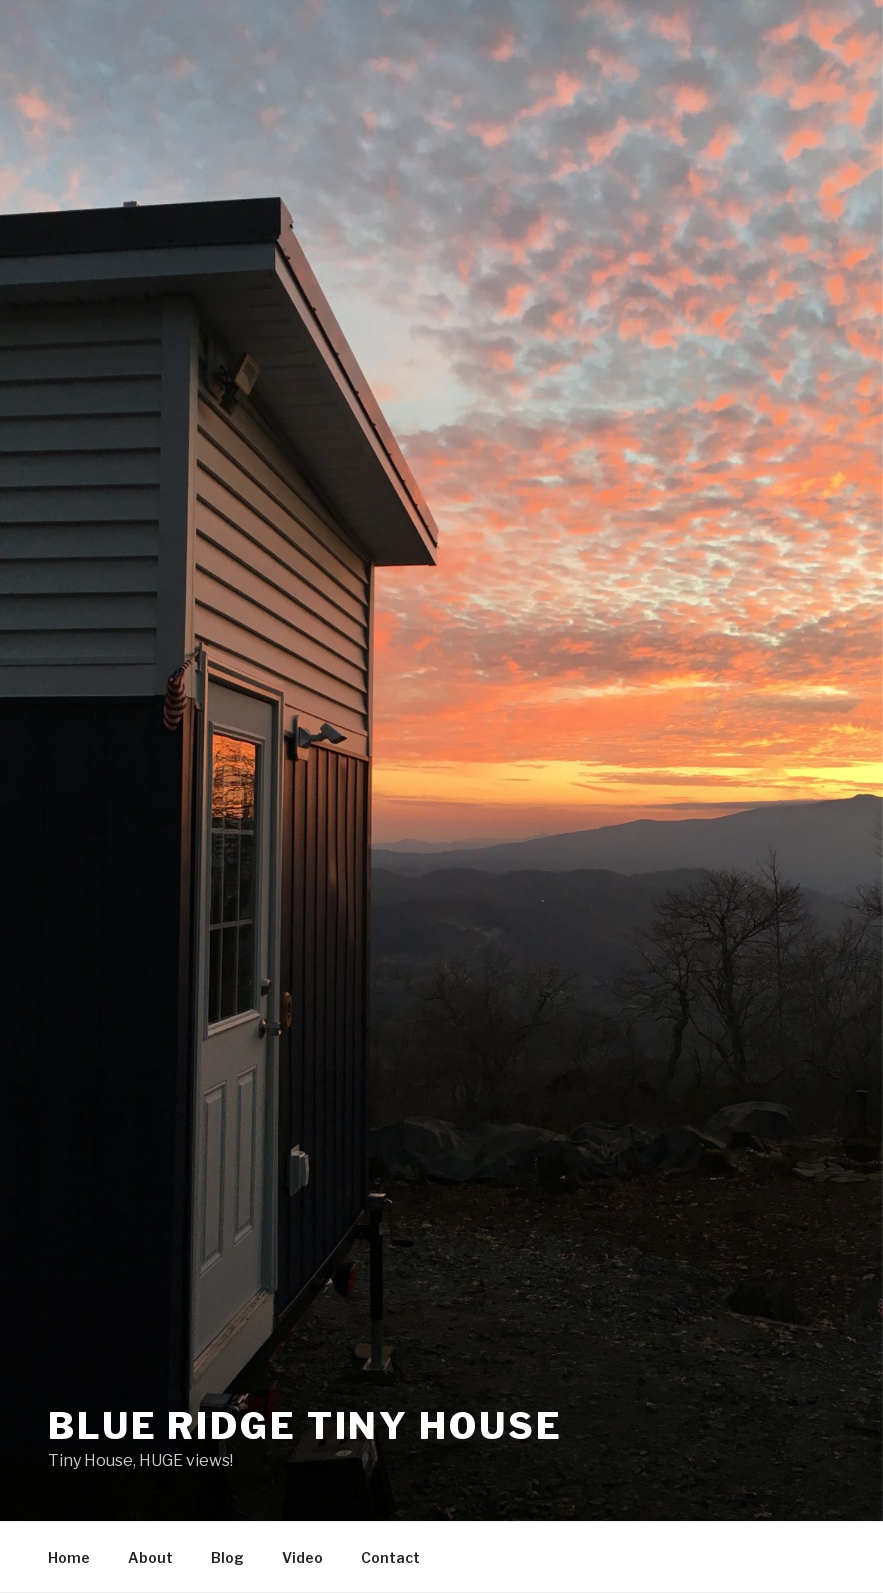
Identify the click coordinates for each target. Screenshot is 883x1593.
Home (69, 1557)
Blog (227, 1557)
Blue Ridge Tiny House (305, 1426)
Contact (390, 1557)
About (150, 1557)
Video (302, 1557)
